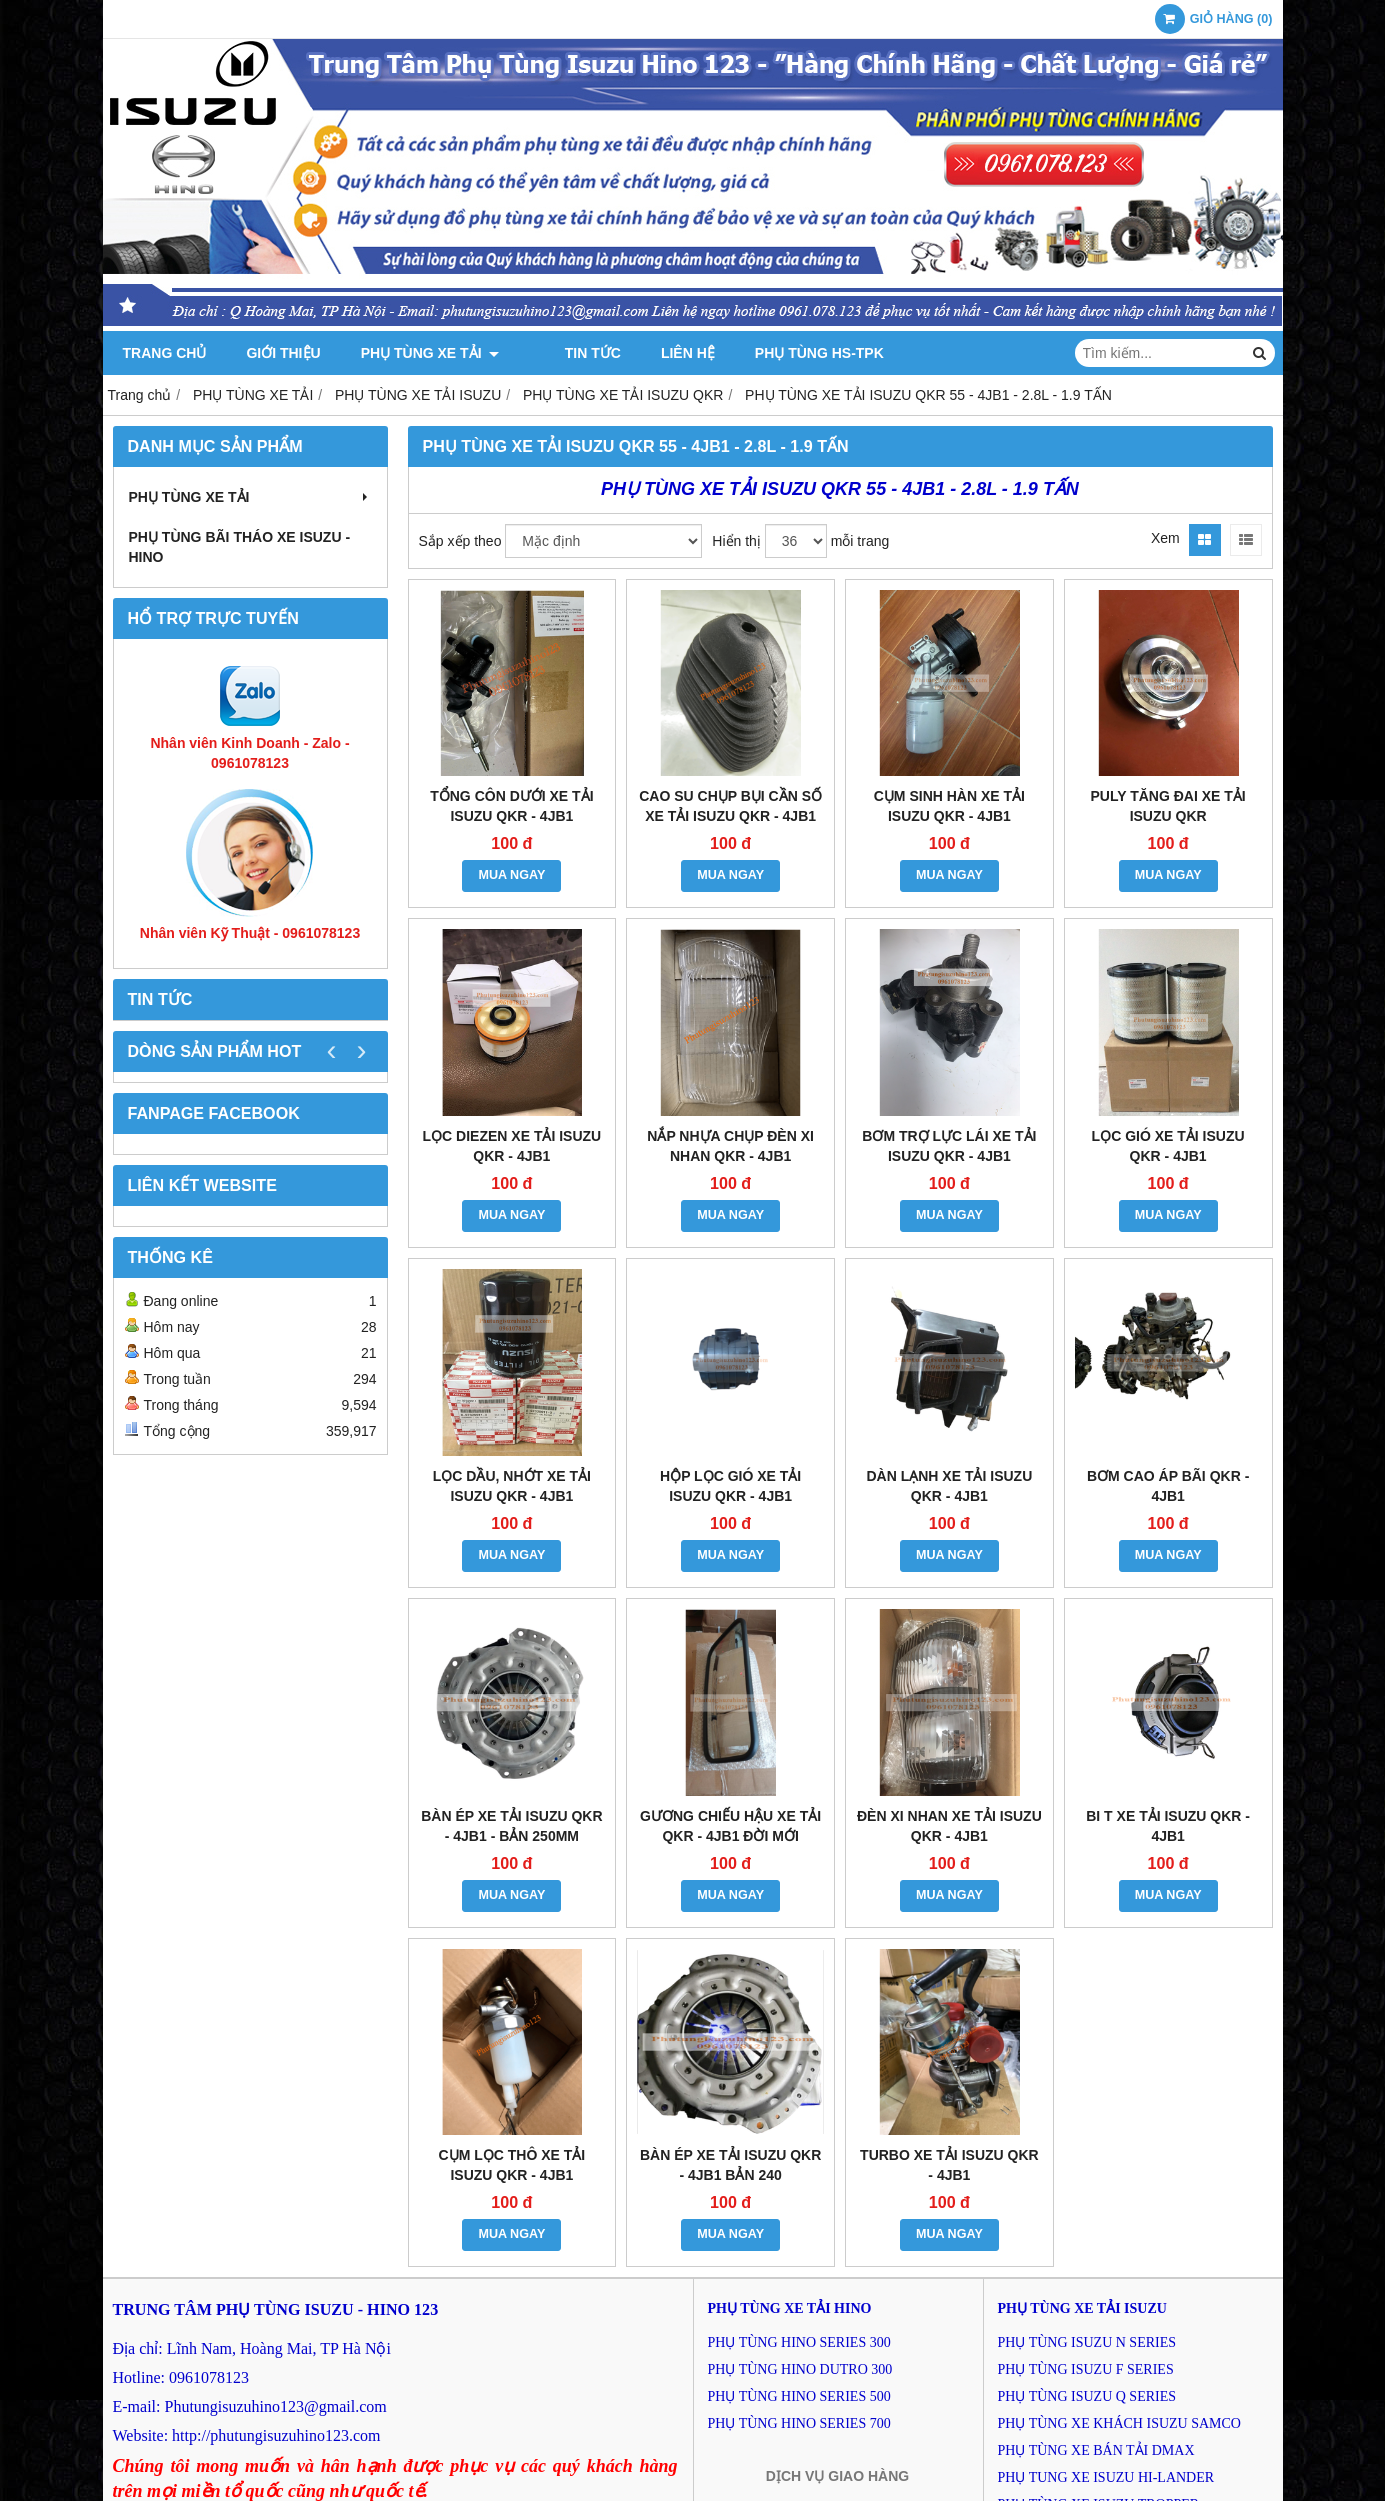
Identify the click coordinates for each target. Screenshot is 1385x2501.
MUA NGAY (511, 875)
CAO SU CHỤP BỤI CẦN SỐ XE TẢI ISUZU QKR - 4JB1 (730, 806)
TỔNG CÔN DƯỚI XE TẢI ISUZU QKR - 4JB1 (511, 806)
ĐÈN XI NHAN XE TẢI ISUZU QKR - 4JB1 (949, 1826)
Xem (1165, 538)
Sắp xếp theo (460, 541)
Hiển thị (736, 541)
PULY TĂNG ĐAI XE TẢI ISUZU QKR (1168, 806)
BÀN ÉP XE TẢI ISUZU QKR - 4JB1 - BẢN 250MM (511, 1826)
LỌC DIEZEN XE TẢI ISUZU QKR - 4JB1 (512, 1146)
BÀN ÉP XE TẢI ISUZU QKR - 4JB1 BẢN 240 (730, 2165)
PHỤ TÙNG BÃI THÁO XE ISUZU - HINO (240, 547)
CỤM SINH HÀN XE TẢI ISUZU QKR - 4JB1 (949, 806)
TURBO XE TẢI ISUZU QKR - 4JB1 (949, 2165)
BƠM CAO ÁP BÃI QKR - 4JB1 (1168, 1486)
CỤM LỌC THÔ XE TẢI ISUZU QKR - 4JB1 (512, 2165)
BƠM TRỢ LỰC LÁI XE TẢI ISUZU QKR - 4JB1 (949, 1146)
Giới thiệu (283, 353)
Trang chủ (165, 353)
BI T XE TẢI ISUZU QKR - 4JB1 (1168, 1826)
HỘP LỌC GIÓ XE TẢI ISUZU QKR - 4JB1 (730, 1486)
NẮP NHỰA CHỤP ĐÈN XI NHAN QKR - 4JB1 (730, 1146)
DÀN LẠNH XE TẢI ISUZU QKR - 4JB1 (949, 1486)
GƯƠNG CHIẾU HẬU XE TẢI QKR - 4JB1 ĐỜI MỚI (730, 1826)
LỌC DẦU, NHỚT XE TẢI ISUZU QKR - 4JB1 (512, 1486)
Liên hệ (663, 353)
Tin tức (567, 353)
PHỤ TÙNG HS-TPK (793, 353)
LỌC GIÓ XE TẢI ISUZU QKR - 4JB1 (1168, 1146)
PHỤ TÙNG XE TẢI (430, 353)
